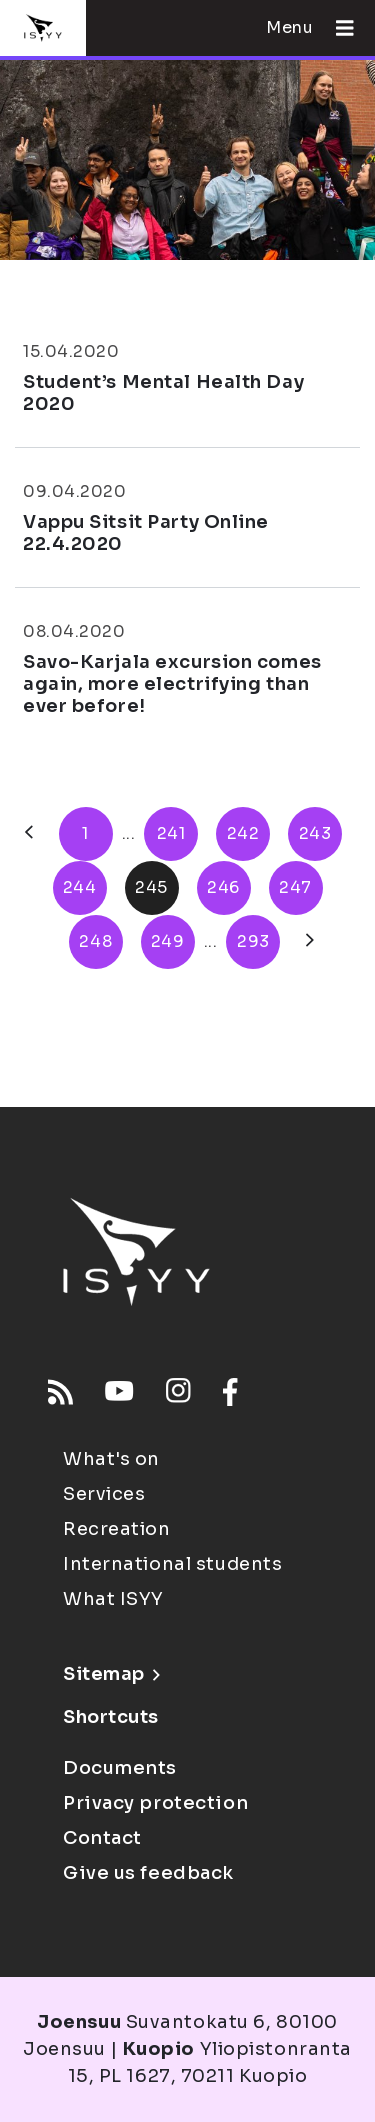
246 (223, 887)
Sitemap (111, 1674)
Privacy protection (155, 1803)
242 (243, 833)
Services (104, 1494)
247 (295, 887)
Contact (102, 1838)
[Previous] (29, 834)
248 (95, 941)
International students (172, 1564)
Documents (120, 1768)
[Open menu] (337, 28)
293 (253, 941)
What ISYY (113, 1599)
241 (171, 833)
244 (80, 887)
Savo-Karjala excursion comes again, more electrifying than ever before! (172, 683)
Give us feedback (148, 1873)
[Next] (310, 942)
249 (168, 941)
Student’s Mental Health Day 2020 (163, 393)
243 (315, 833)
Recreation (117, 1529)
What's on (111, 1459)
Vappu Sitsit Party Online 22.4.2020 (146, 533)
